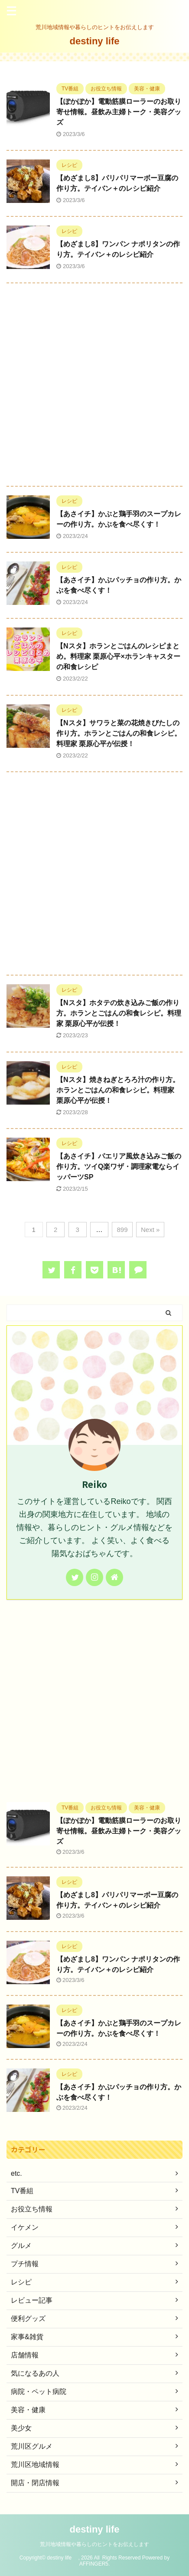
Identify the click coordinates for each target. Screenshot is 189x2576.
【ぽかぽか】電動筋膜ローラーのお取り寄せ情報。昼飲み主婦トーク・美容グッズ (118, 112)
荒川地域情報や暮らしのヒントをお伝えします (94, 2544)
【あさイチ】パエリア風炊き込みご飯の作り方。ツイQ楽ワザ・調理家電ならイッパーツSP (118, 1166)
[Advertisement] (94, 386)
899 (122, 1229)
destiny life (99, 41)
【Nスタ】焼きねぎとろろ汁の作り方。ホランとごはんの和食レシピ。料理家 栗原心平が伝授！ (117, 1090)
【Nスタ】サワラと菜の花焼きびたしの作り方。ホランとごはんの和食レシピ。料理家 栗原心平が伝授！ (118, 733)
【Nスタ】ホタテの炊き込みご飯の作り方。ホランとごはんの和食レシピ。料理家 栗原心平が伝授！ (118, 1013)
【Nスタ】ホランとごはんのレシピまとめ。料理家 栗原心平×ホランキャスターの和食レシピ (118, 656)
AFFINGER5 (93, 2564)
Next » (150, 1229)
